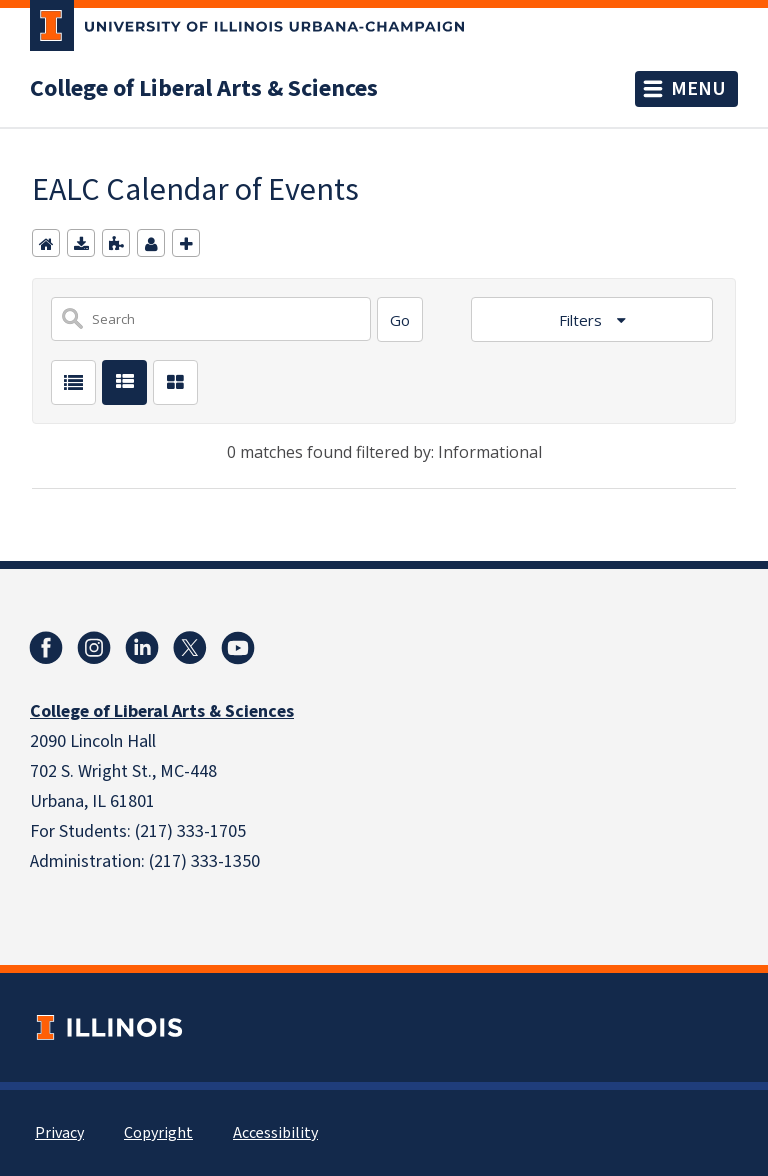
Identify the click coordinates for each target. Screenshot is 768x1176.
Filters (582, 320)
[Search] (400, 319)
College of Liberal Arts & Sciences (204, 89)
